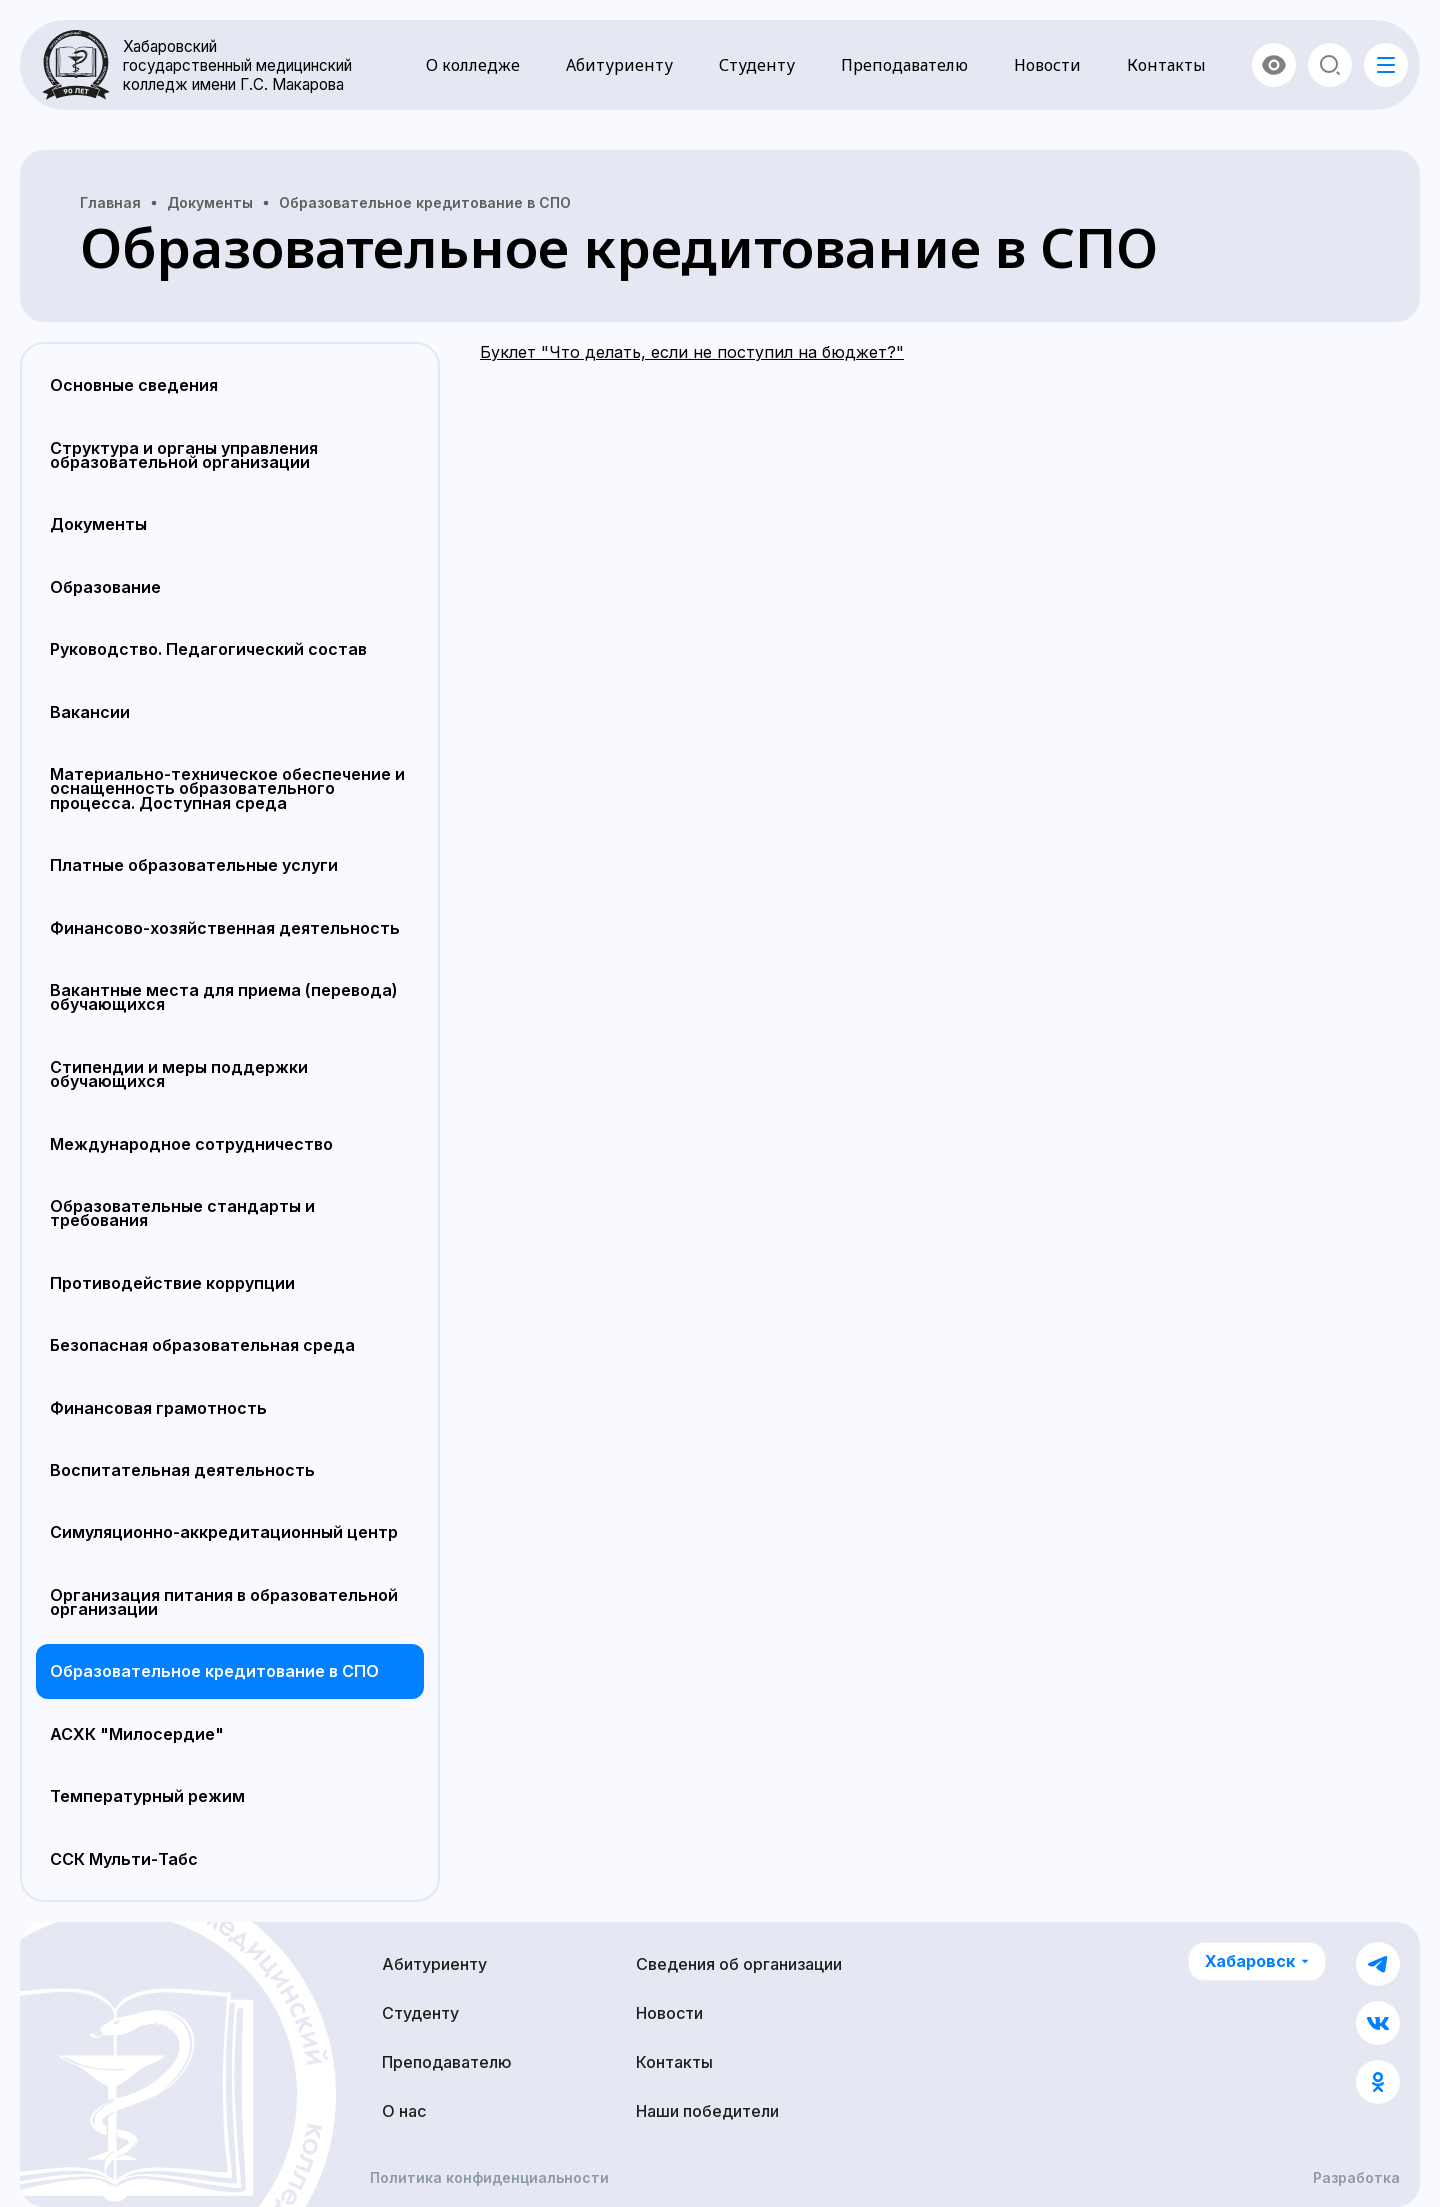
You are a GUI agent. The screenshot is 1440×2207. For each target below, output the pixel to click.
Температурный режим (147, 1796)
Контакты (1166, 65)
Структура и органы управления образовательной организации (184, 455)
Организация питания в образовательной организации (224, 1602)
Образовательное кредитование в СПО (214, 1671)
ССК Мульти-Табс (124, 1859)
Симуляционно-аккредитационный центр (224, 1532)
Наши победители (707, 2111)
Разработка (1356, 2178)
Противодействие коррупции (172, 1283)
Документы (98, 524)
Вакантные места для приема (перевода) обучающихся (224, 997)
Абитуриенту (619, 65)
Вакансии (90, 712)
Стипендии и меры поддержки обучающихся (179, 1074)
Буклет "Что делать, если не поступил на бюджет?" (692, 352)
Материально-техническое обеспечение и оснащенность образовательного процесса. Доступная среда (227, 788)
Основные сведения (134, 385)
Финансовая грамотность (158, 1408)
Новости (1047, 65)
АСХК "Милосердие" (137, 1734)
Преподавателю (904, 65)
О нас (404, 2111)
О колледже (473, 65)
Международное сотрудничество (191, 1144)
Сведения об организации (739, 1964)
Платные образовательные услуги (194, 865)
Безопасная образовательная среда (202, 1345)
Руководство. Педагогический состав (208, 649)
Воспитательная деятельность (182, 1470)
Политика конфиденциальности (489, 2178)
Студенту (757, 65)
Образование (105, 587)
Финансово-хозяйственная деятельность (225, 928)
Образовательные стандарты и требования (182, 1213)
